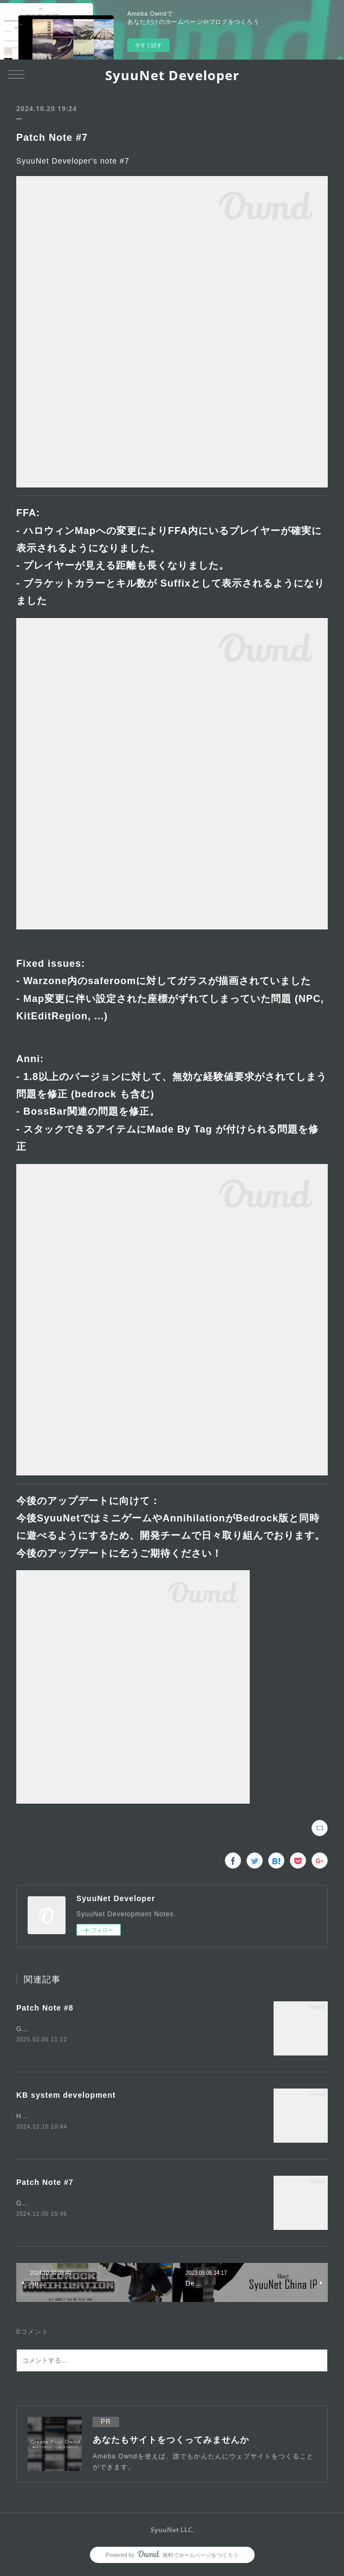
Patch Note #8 (45, 2007)
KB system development (66, 2096)
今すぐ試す (148, 45)
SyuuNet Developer (172, 75)
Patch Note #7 (45, 2184)
